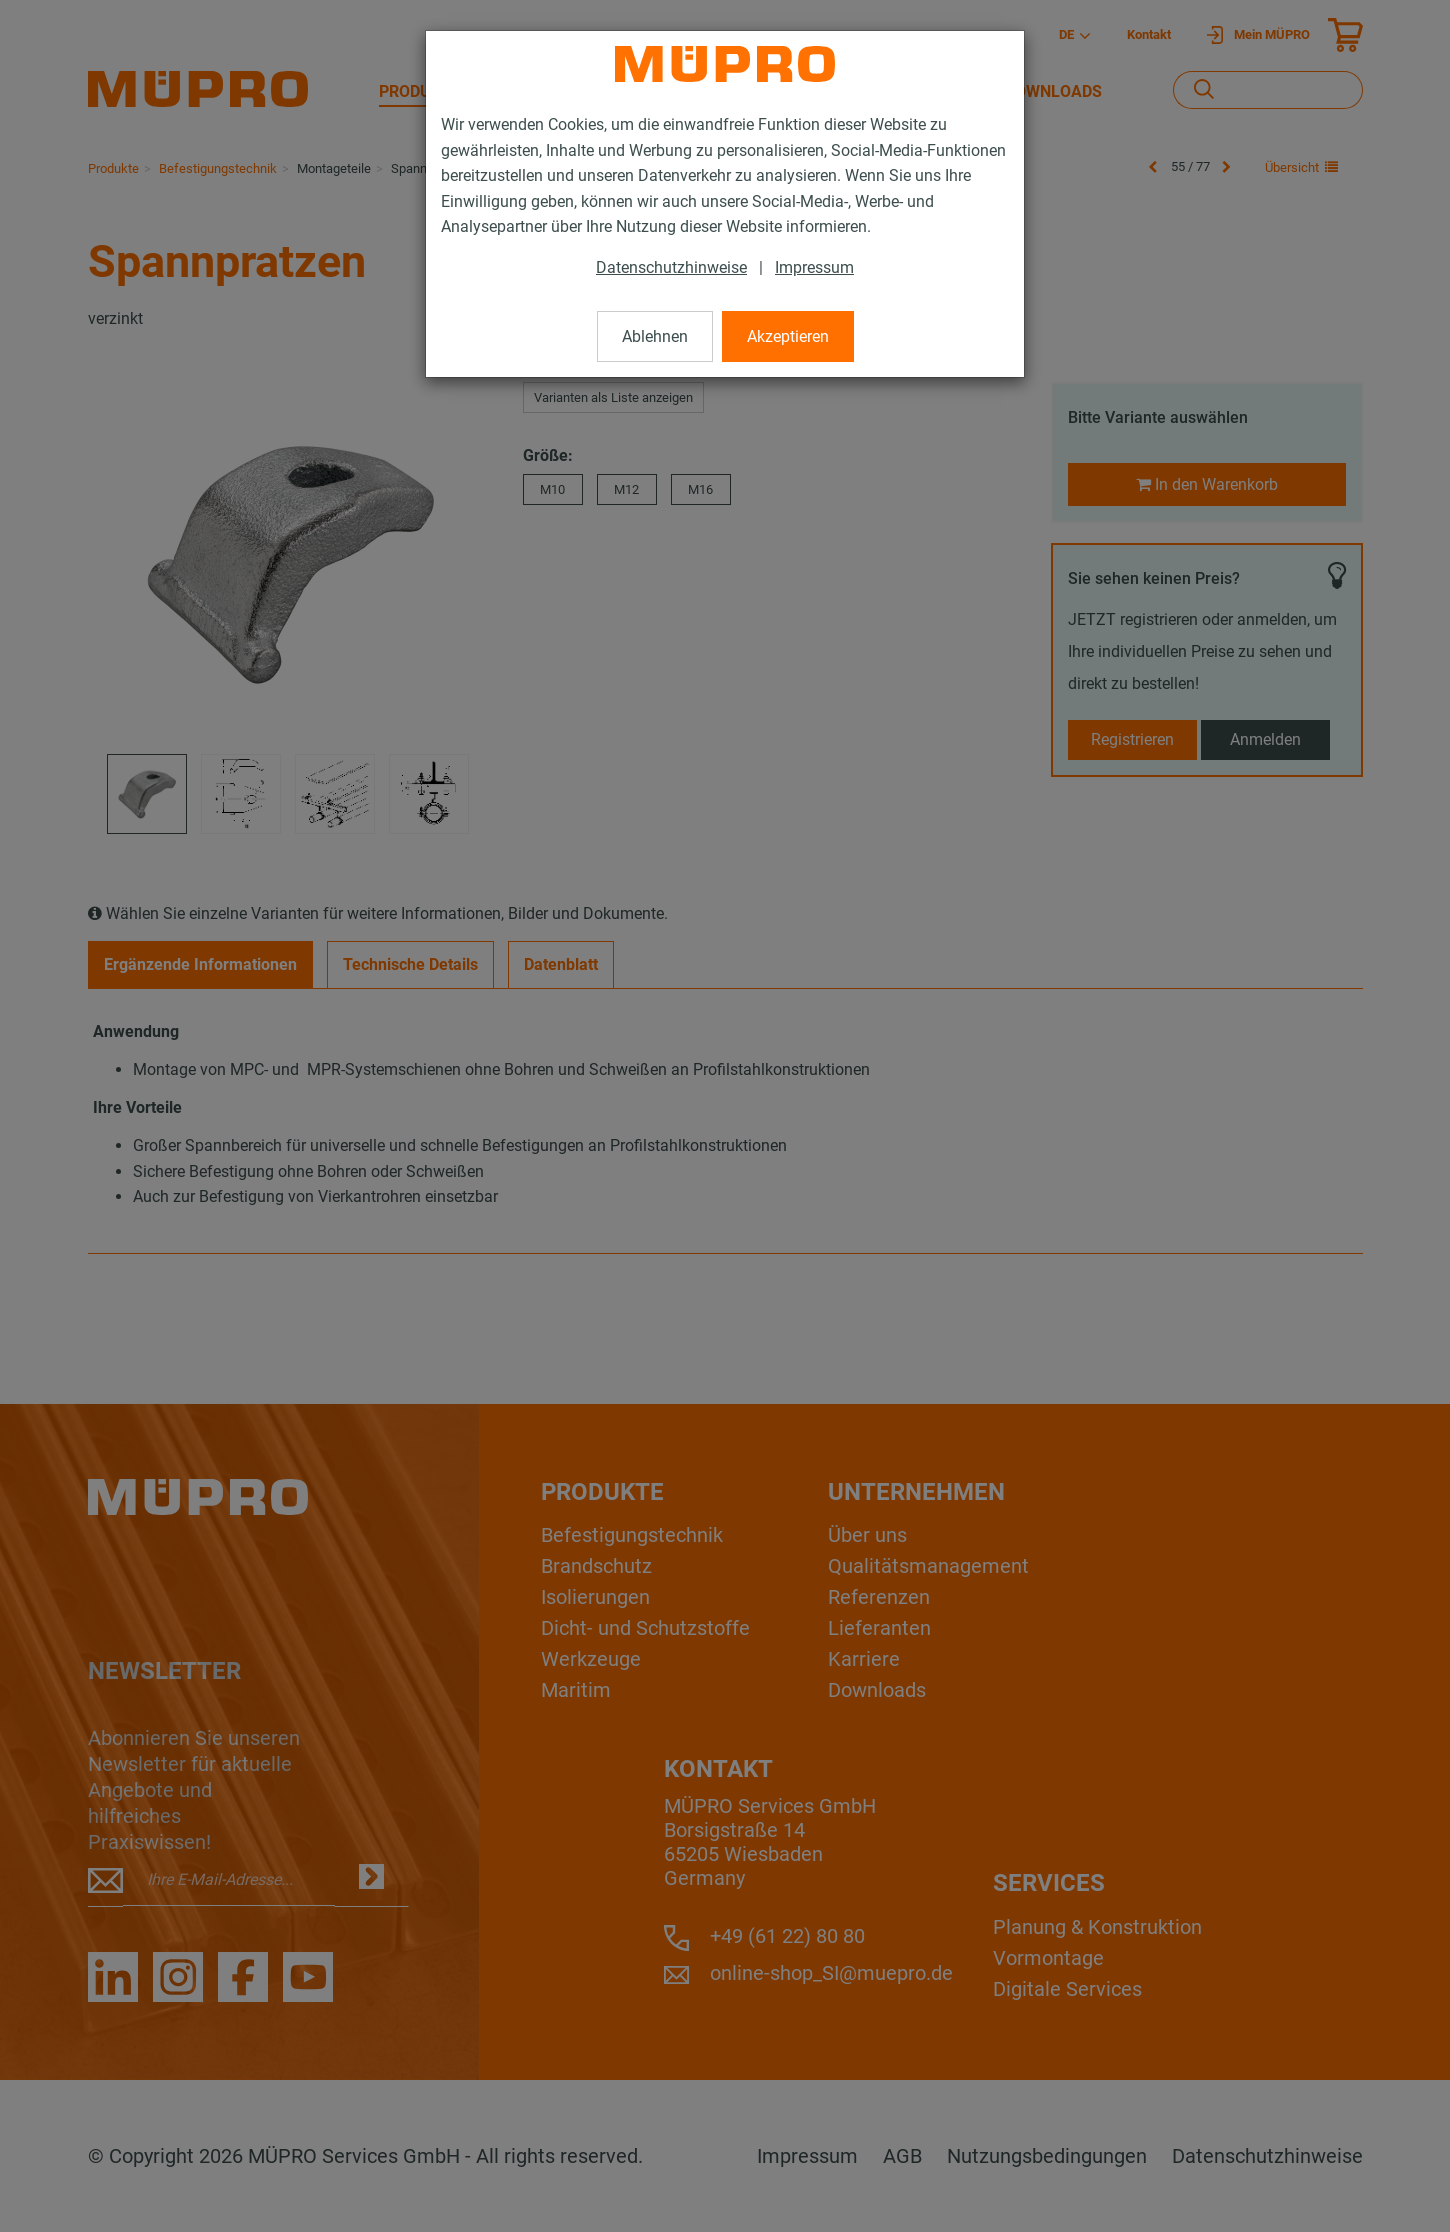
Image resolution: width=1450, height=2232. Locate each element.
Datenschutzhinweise (671, 267)
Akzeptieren (788, 336)
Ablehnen (655, 336)
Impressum (814, 267)
